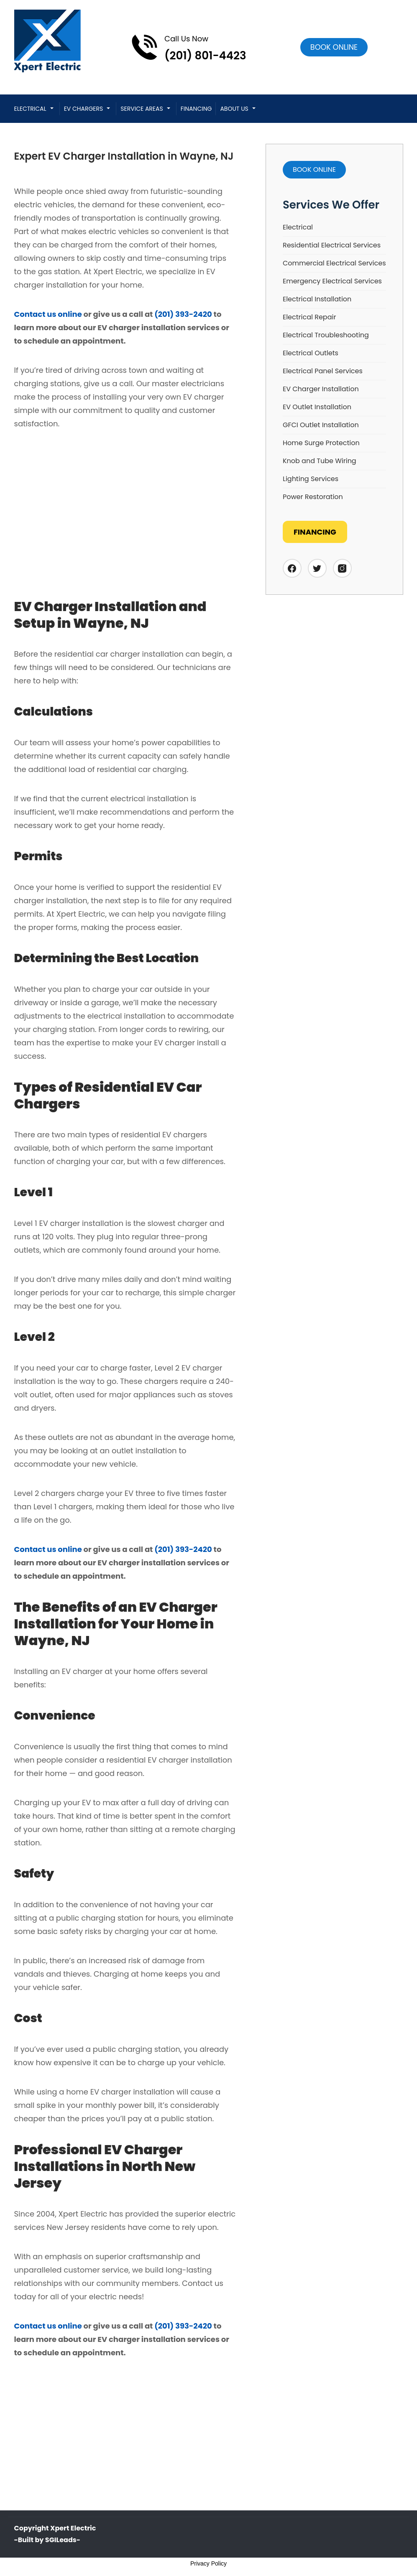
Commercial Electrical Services (334, 263)
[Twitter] (317, 568)
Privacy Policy (208, 2563)
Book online (334, 47)
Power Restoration (313, 497)
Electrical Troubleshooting (326, 335)
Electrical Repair (309, 317)
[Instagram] (342, 568)
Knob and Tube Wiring (319, 461)
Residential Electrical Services (332, 245)
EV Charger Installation (321, 389)
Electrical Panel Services (323, 371)
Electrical (30, 108)
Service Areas (141, 108)
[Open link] (334, 47)
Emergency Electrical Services (332, 281)
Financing (196, 108)
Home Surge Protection (321, 443)
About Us (234, 108)
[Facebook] (292, 568)
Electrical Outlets (310, 353)
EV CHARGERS (83, 108)
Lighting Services (310, 479)
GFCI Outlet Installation (321, 425)
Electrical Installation (317, 299)
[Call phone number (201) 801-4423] (188, 47)
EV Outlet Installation (317, 407)
